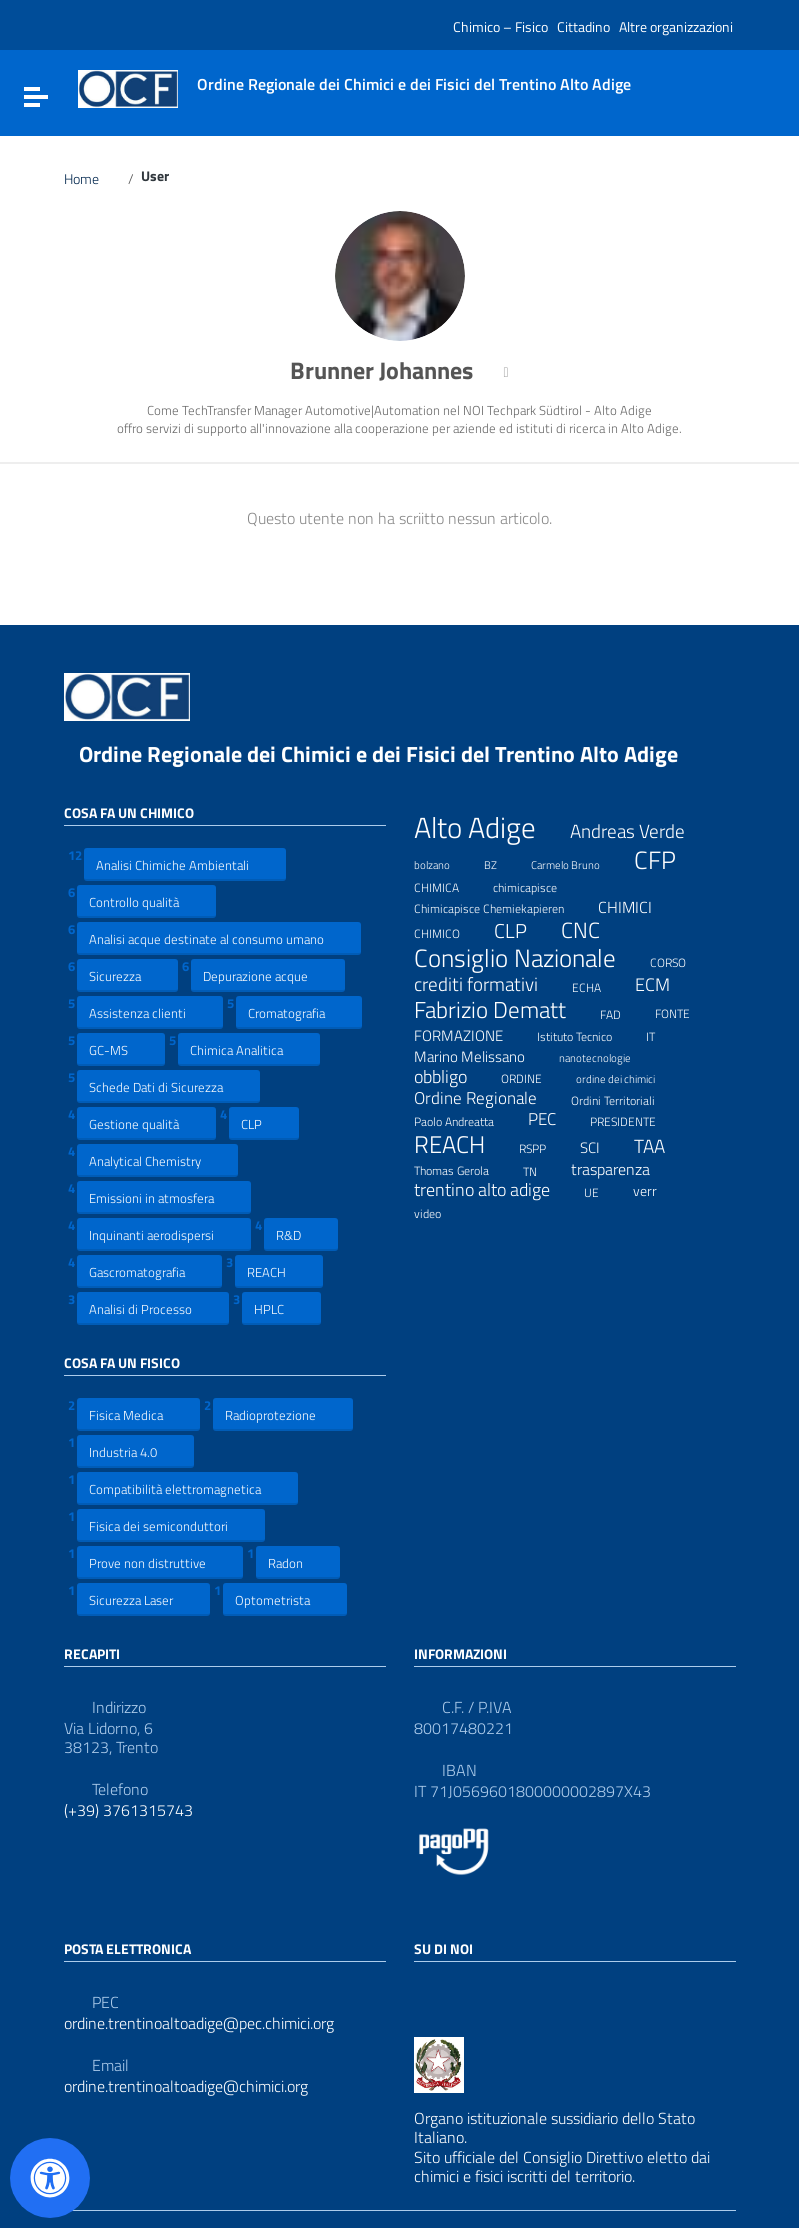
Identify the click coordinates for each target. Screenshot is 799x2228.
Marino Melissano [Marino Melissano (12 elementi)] (482, 1056)
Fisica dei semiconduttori (171, 1525)
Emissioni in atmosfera (164, 1197)
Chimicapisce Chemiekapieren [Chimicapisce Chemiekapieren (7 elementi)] (501, 906)
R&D (301, 1234)
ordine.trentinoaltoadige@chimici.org (186, 2086)
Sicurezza (127, 975)
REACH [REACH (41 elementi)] (462, 1144)
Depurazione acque (268, 975)
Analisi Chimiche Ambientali (185, 864)
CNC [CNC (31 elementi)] (593, 930)
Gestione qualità (146, 1123)
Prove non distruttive (160, 1562)
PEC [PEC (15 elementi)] (554, 1119)
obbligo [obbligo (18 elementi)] (453, 1077)
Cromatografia (299, 1012)
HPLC (281, 1308)
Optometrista (285, 1599)
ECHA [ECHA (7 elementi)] (599, 985)
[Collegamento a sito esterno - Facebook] (426, 1992)
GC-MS (121, 1049)
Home (93, 179)
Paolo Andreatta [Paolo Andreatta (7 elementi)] (466, 1119)
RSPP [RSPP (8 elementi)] (545, 1146)
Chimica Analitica (249, 1049)
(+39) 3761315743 (128, 1810)
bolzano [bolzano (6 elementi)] (444, 862)
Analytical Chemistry (157, 1160)
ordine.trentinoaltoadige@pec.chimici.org (199, 2023)
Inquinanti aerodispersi (164, 1234)
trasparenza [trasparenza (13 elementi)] (623, 1169)
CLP (264, 1123)
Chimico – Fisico (500, 26)
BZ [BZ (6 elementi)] (503, 862)
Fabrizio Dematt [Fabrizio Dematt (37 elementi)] (502, 1010)
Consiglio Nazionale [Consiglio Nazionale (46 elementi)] (527, 959)
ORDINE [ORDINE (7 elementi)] (534, 1076)
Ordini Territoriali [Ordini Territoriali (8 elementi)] (625, 1098)
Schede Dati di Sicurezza (168, 1086)
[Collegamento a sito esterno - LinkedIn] (462, 1992)
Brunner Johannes (394, 370)
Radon (298, 1562)
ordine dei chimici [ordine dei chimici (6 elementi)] (628, 1076)
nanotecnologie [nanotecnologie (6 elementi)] (607, 1055)
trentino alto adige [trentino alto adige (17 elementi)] (494, 1190)
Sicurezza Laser (143, 1599)
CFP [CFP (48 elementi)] (667, 860)
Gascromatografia (149, 1271)
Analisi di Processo (153, 1308)
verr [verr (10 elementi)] (657, 1190)
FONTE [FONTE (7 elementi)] (685, 1011)
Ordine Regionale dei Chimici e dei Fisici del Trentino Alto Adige (393, 754)
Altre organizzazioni (676, 26)
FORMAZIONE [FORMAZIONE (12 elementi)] (471, 1035)
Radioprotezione (283, 1414)
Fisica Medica (138, 1414)
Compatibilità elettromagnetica (187, 1488)
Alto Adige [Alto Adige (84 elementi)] (487, 827)
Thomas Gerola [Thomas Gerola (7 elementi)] (464, 1168)
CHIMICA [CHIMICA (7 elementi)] (449, 885)
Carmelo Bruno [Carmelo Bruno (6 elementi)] (578, 862)
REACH (279, 1271)
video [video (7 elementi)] (440, 1211)
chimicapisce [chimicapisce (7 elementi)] (537, 885)
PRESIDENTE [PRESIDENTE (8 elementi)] (635, 1119)
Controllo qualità (146, 901)
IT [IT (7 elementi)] (663, 1034)
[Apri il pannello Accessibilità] (50, 2178)
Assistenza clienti (150, 1012)
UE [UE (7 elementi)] (604, 1190)
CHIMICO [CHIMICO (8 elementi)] (449, 931)
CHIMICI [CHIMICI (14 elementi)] (637, 907)
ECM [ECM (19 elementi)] (665, 984)
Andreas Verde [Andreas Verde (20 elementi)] (640, 831)
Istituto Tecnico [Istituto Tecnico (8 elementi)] (587, 1034)
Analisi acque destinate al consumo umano (219, 938)
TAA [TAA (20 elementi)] (662, 1146)
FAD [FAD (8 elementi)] (623, 1012)
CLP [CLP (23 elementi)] (523, 932)
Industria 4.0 (135, 1451)
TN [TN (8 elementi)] (542, 1169)
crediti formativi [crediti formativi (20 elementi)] (488, 984)
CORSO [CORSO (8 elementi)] (680, 960)
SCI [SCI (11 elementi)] (602, 1147)
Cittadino (583, 26)
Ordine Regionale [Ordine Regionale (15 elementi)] (488, 1098)
